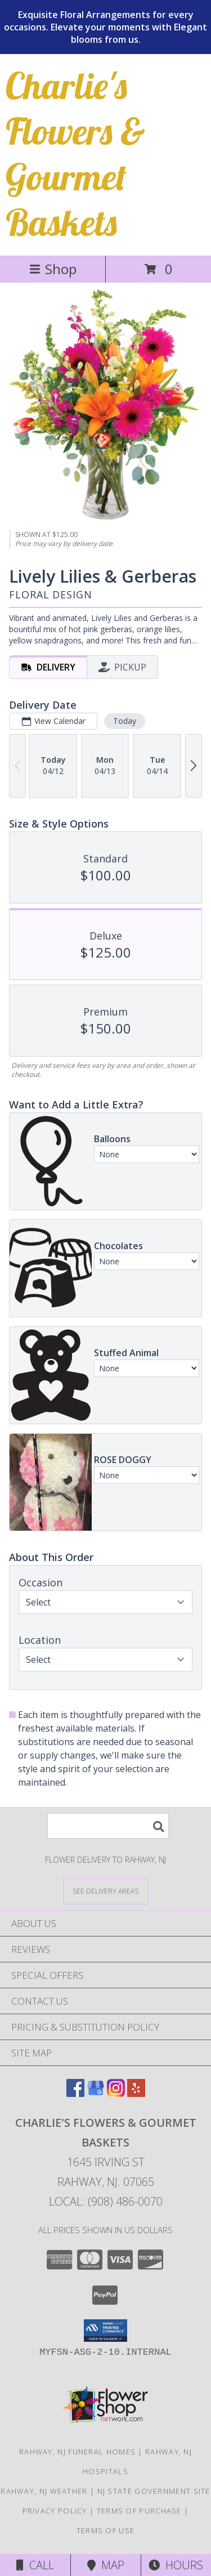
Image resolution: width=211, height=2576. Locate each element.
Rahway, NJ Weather (44, 2491)
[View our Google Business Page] (96, 2093)
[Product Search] (108, 1826)
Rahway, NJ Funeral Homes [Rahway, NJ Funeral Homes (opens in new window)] (77, 2452)
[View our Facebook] (75, 2093)
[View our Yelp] (136, 2093)
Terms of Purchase (139, 2511)
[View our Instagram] (116, 2093)
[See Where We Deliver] (106, 1890)
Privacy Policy (55, 2511)
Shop (53, 269)
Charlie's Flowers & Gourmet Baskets (75, 153)
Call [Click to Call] (35, 2565)
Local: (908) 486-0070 (106, 2201)
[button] (105, 2330)
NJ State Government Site (153, 2491)
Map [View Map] (105, 2565)
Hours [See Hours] (176, 2565)
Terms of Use (106, 2530)
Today (124, 720)
